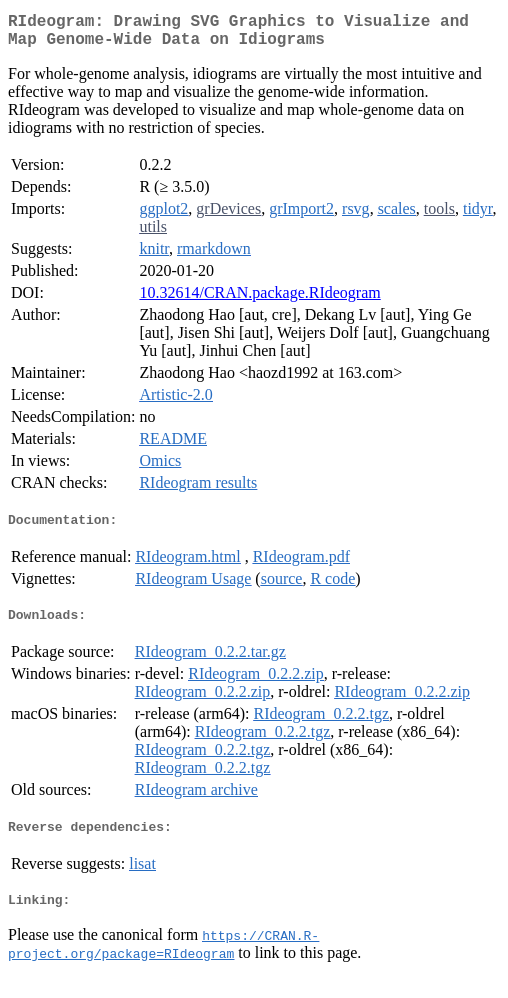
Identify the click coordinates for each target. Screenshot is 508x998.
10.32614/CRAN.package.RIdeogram (259, 300)
